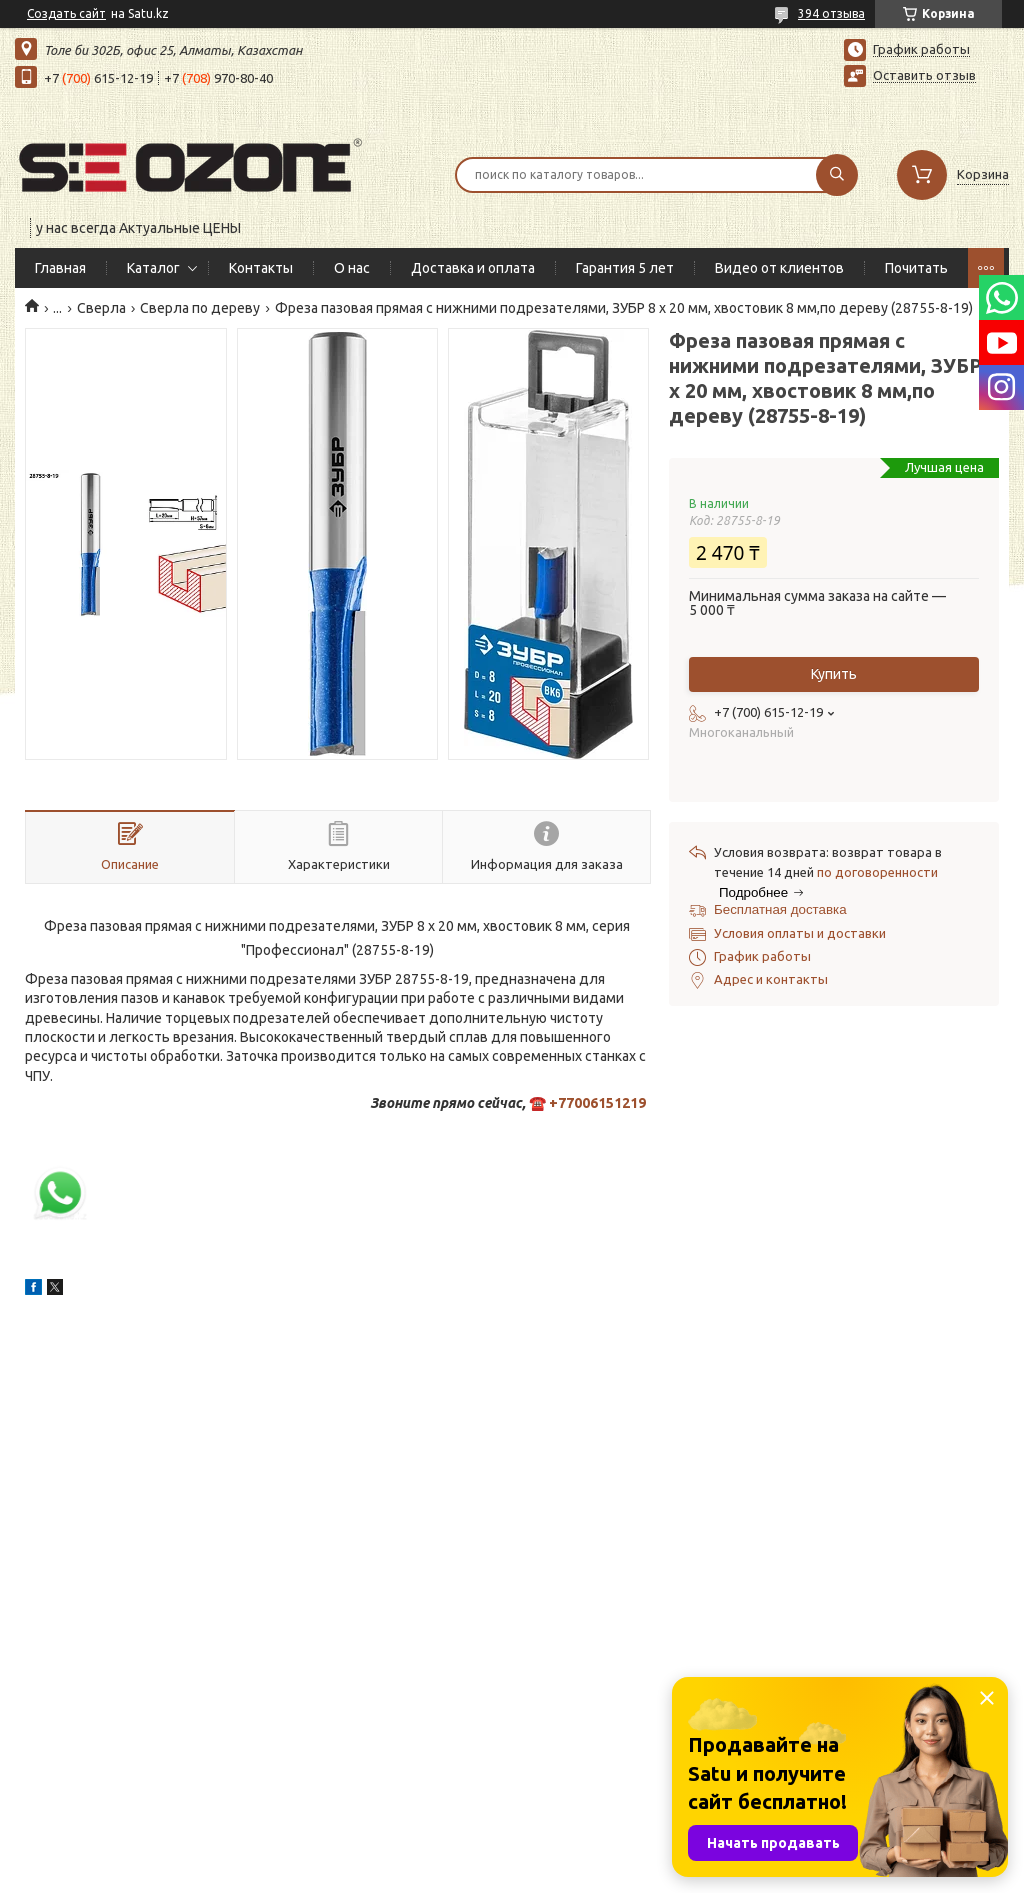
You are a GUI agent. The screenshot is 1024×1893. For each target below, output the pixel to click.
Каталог (153, 268)
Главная (60, 268)
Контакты (261, 268)
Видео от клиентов (779, 268)
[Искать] (837, 175)
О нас (352, 268)
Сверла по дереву (200, 308)
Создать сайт (66, 13)
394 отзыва (831, 13)
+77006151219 (597, 1103)
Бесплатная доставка (780, 909)
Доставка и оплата (473, 268)
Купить (834, 674)
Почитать (916, 268)
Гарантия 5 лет (625, 268)
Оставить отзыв (924, 75)
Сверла (101, 308)
